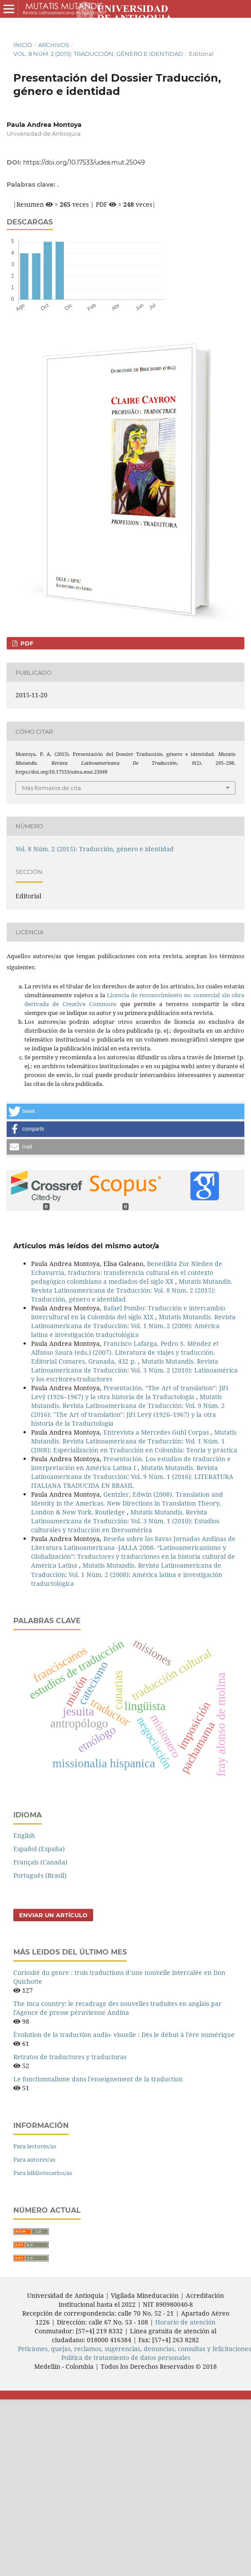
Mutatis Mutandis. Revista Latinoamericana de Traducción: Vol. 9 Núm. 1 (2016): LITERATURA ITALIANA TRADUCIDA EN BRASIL (132, 1476)
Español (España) (39, 1848)
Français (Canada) (40, 1862)
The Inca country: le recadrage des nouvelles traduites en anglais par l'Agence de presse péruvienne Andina (117, 2008)
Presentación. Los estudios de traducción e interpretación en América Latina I (131, 1463)
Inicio (22, 44)
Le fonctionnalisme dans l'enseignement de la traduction (98, 2079)
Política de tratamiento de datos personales (125, 2357)
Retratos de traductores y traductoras (69, 2057)
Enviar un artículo (53, 1915)
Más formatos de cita (51, 787)
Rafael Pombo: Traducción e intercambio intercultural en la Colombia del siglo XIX (128, 1312)
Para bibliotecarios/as (42, 2173)
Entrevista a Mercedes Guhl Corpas (157, 1432)
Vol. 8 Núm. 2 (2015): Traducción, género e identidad (98, 53)
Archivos (53, 44)
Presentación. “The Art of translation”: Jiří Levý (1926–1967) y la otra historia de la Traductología (129, 1392)
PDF (26, 643)
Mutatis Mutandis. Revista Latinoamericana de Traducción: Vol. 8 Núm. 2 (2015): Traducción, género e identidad (131, 1290)
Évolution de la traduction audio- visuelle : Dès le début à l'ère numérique (124, 2034)
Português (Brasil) (40, 1875)
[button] (125, 1111)
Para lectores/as (34, 2146)
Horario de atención (185, 2322)
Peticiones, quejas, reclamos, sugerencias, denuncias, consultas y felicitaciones (134, 2348)
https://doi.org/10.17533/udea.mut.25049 (84, 162)
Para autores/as (34, 2159)
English (24, 1835)
